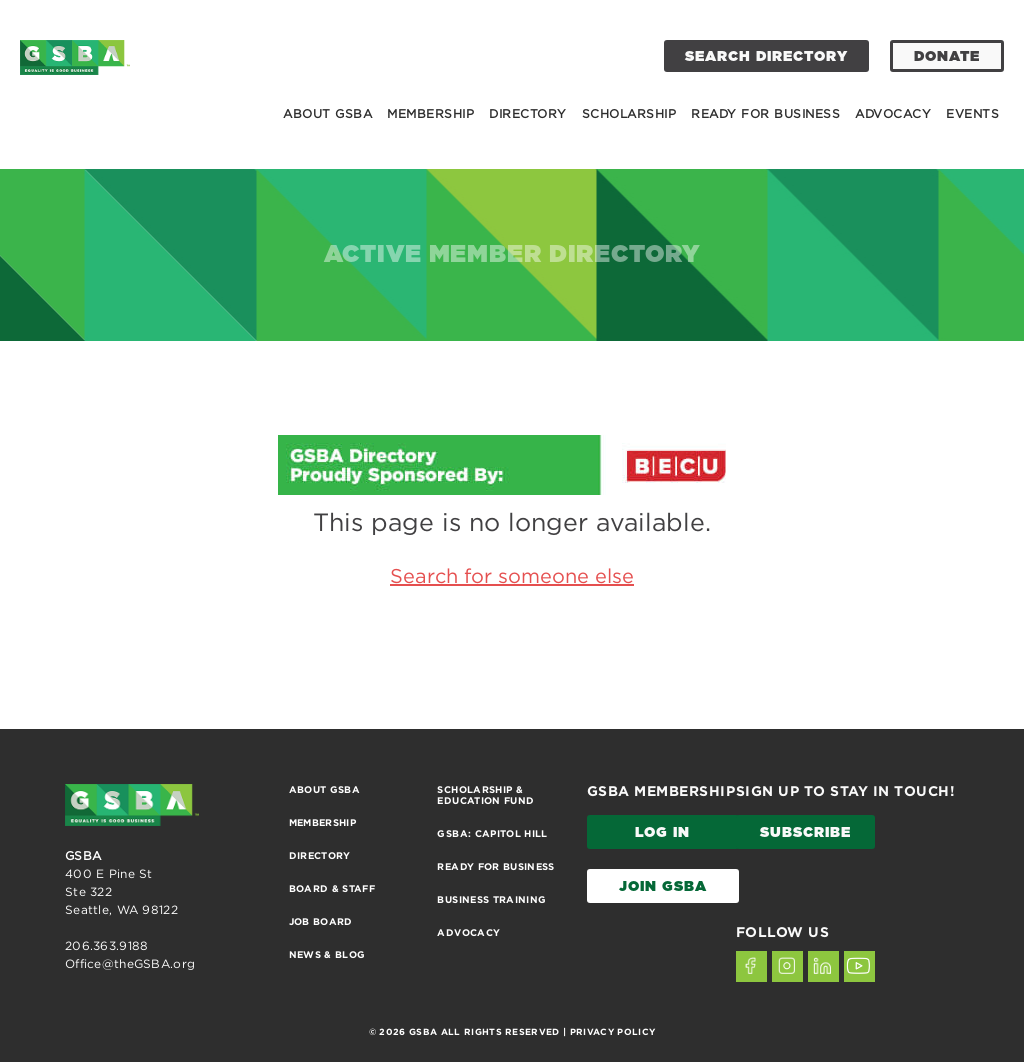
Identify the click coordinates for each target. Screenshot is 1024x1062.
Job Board (321, 921)
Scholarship (629, 113)
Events (972, 113)
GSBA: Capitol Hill (492, 833)
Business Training (491, 899)
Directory (528, 113)
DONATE (947, 57)
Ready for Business (765, 113)
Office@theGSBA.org (130, 963)
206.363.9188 (106, 945)
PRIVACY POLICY (612, 1032)
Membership (430, 113)
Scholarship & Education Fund (485, 795)
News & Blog (327, 954)
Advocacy (893, 113)
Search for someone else (512, 575)
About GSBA (327, 113)
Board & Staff (332, 888)
